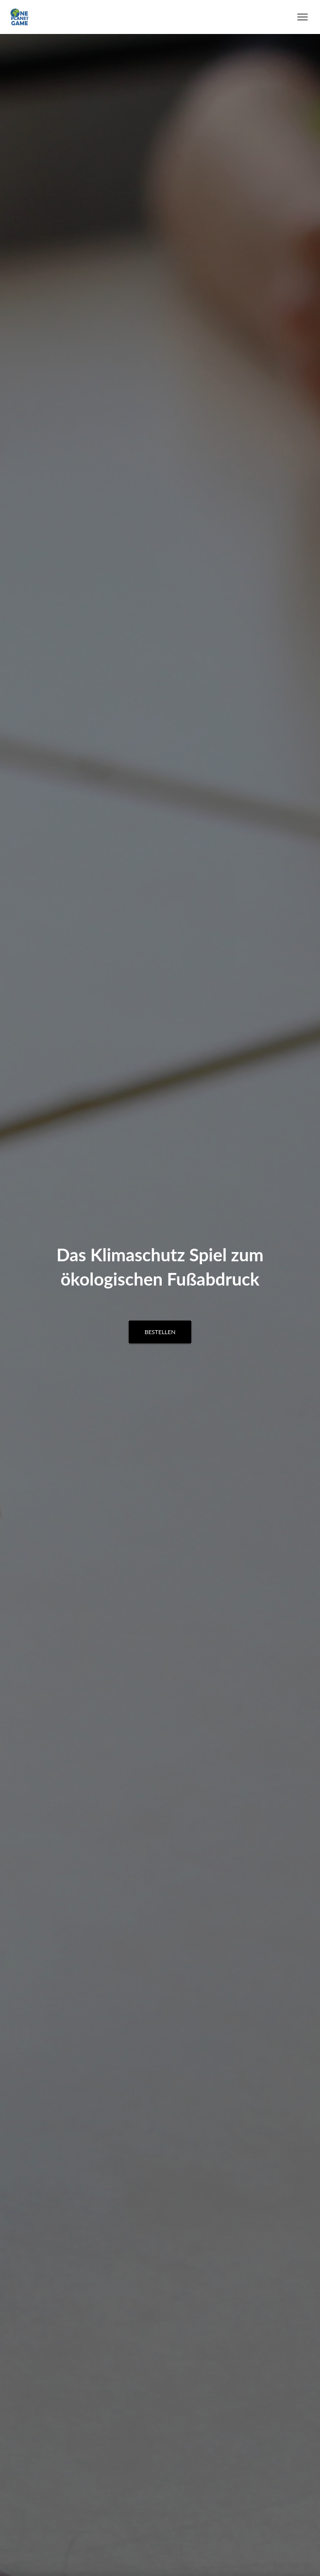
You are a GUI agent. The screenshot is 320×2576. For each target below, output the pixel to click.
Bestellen (160, 1332)
